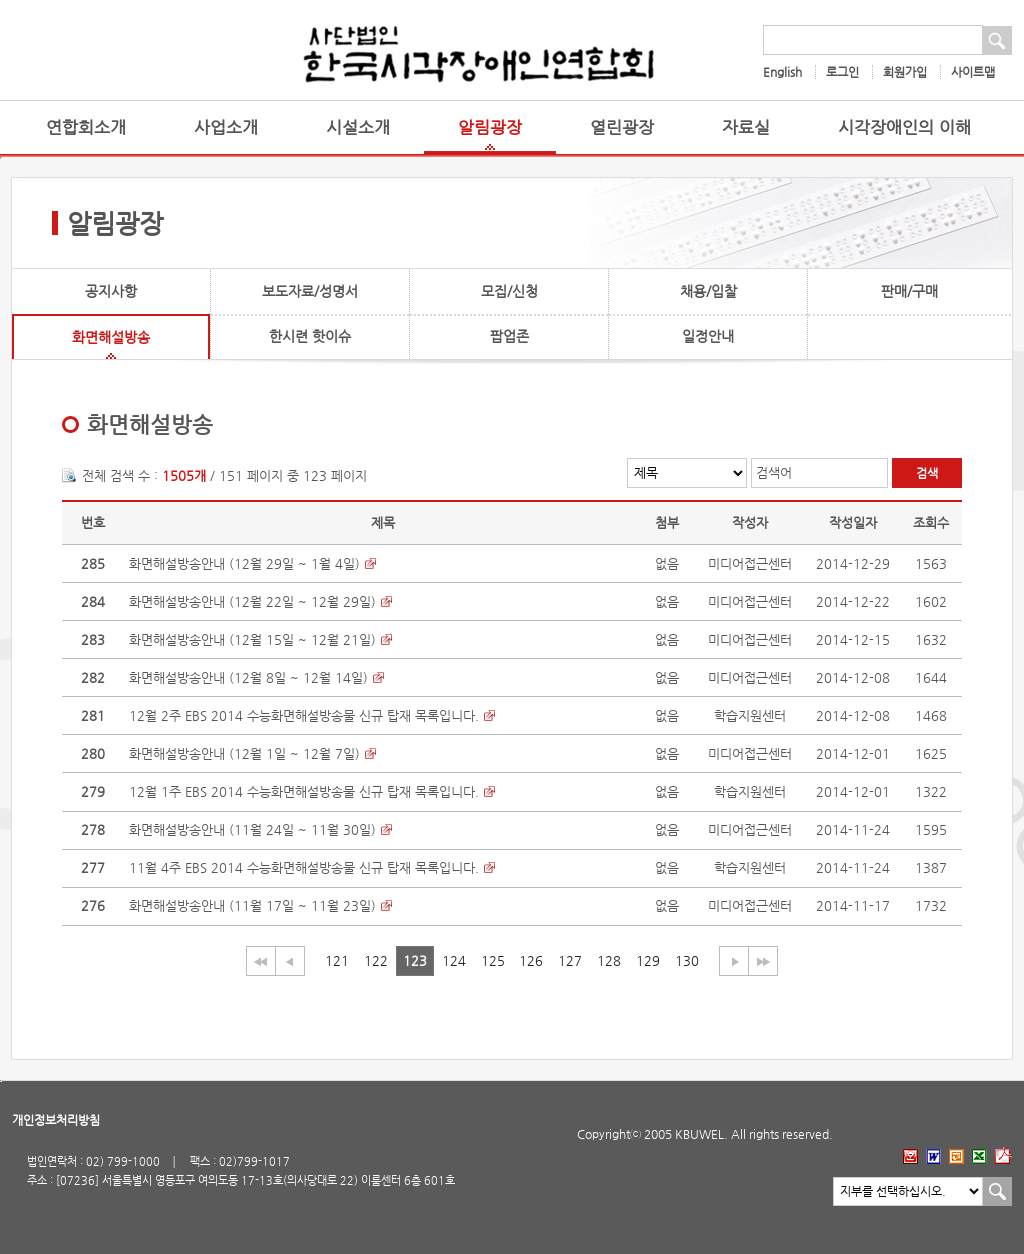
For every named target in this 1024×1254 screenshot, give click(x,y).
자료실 (746, 127)
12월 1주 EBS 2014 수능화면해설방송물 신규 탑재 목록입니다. (304, 791)
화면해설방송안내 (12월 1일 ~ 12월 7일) (244, 753)
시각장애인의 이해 (904, 127)
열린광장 (622, 127)
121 (337, 960)
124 (454, 960)
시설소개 (358, 127)
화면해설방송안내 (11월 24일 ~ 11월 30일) (252, 829)
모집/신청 (509, 291)
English (782, 72)
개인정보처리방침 (56, 1120)
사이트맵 (973, 72)
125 (493, 960)
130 (687, 960)
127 (570, 960)
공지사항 (111, 291)
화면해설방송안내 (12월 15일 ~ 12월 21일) (252, 639)
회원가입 (905, 72)
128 (609, 960)
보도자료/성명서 (310, 291)
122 (376, 960)
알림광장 (490, 127)
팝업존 (509, 336)
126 (531, 960)
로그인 (842, 72)
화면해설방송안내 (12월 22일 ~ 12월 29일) (252, 601)
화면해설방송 (111, 337)
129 (648, 960)
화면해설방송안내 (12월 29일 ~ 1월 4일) (244, 563)
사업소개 (226, 127)
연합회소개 (86, 127)
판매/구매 (909, 291)
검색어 (774, 472)
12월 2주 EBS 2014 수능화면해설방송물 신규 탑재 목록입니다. (304, 715)
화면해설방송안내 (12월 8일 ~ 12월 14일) (248, 677)
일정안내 (708, 336)
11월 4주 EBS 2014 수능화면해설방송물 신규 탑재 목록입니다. (304, 867)
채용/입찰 (708, 291)
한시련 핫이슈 (310, 336)
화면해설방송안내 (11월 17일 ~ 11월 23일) (252, 905)
